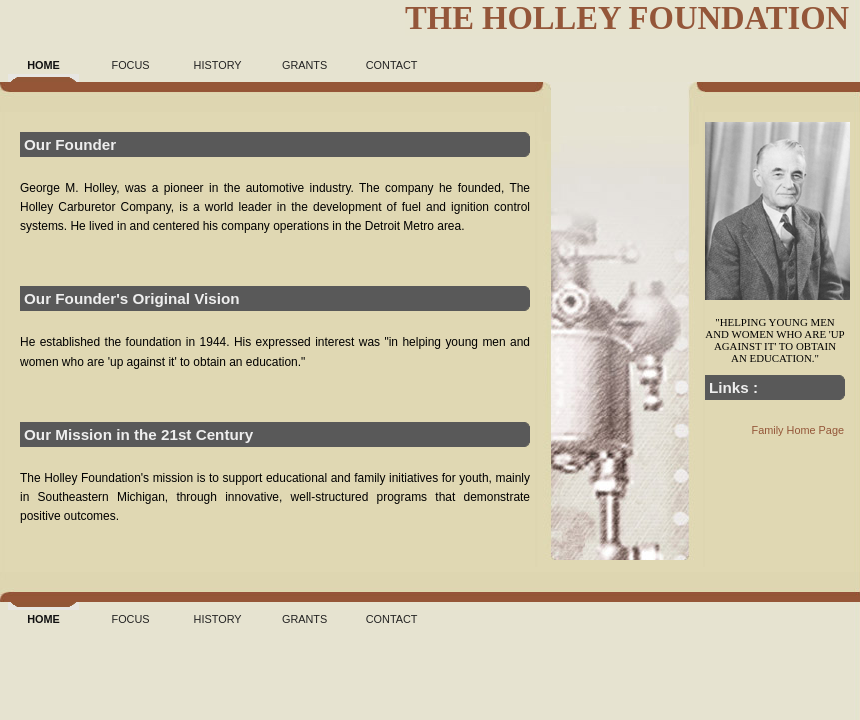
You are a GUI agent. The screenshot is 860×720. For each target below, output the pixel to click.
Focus (131, 65)
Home (43, 65)
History (218, 65)
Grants (304, 65)
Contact (392, 65)
